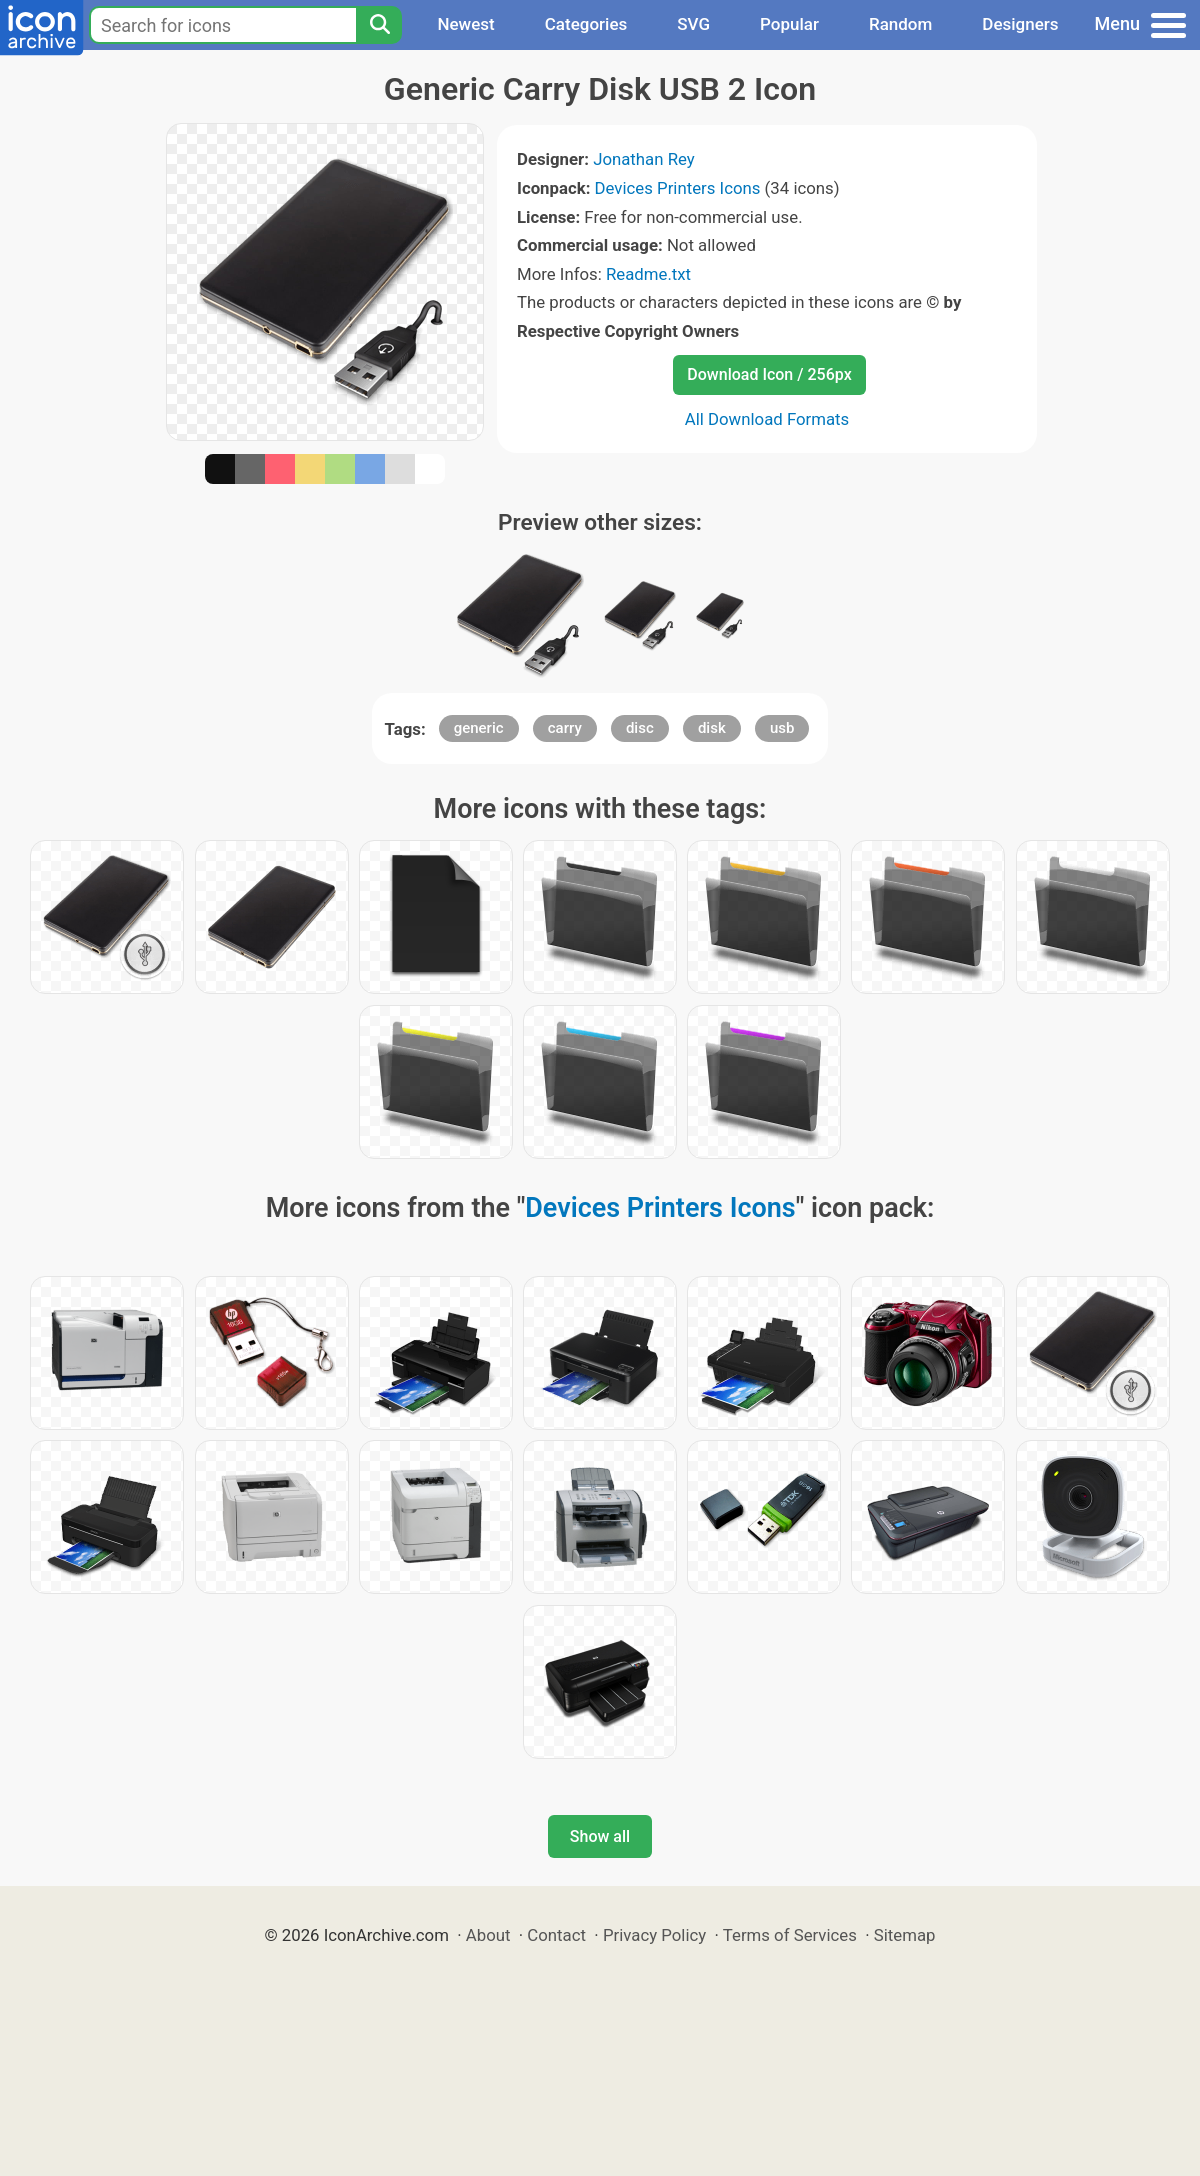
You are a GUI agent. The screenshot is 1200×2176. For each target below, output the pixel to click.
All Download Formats (767, 419)
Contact (556, 1935)
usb (782, 728)
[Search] (379, 25)
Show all (600, 1836)
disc (640, 728)
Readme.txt (648, 274)
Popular (789, 24)
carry (565, 728)
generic (479, 728)
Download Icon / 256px (769, 374)
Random (900, 24)
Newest (465, 24)
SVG (693, 24)
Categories (586, 24)
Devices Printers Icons (678, 188)
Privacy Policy (654, 1935)
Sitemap (905, 1935)
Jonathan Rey (644, 159)
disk (712, 728)
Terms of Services (790, 1935)
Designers (1020, 24)
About (488, 1935)
